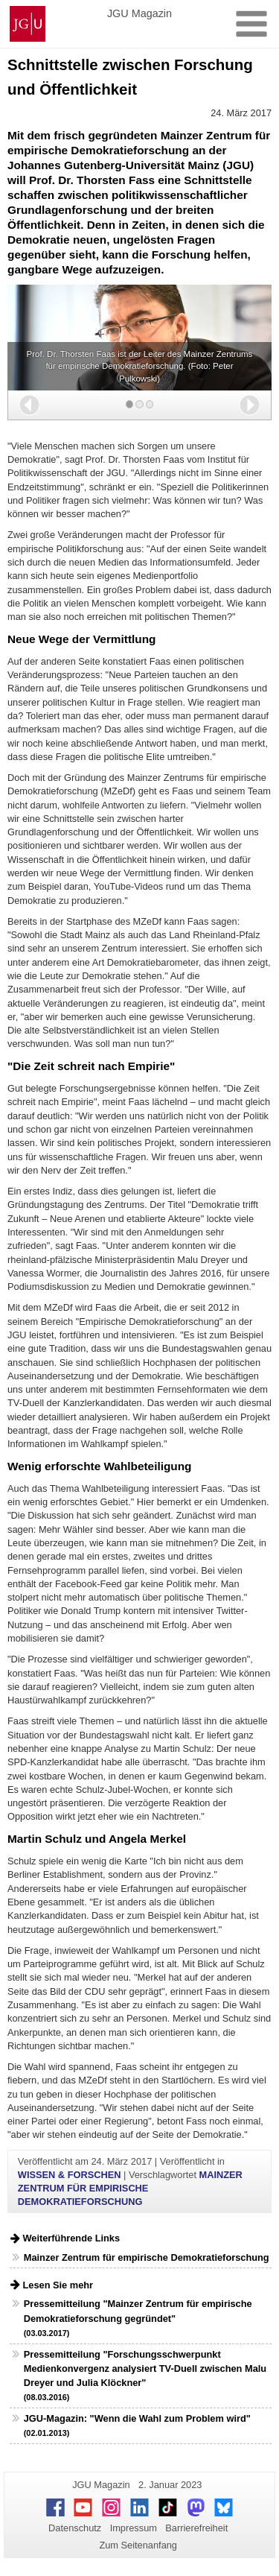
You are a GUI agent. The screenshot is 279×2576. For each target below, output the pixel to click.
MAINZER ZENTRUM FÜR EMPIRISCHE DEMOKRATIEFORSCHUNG (130, 2188)
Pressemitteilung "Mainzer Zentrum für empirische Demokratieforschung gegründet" (138, 2317)
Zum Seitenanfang (138, 2545)
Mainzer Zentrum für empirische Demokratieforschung (146, 2257)
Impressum (133, 2528)
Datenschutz (74, 2528)
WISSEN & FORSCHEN (69, 2174)
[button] (29, 405)
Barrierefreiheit (196, 2528)
